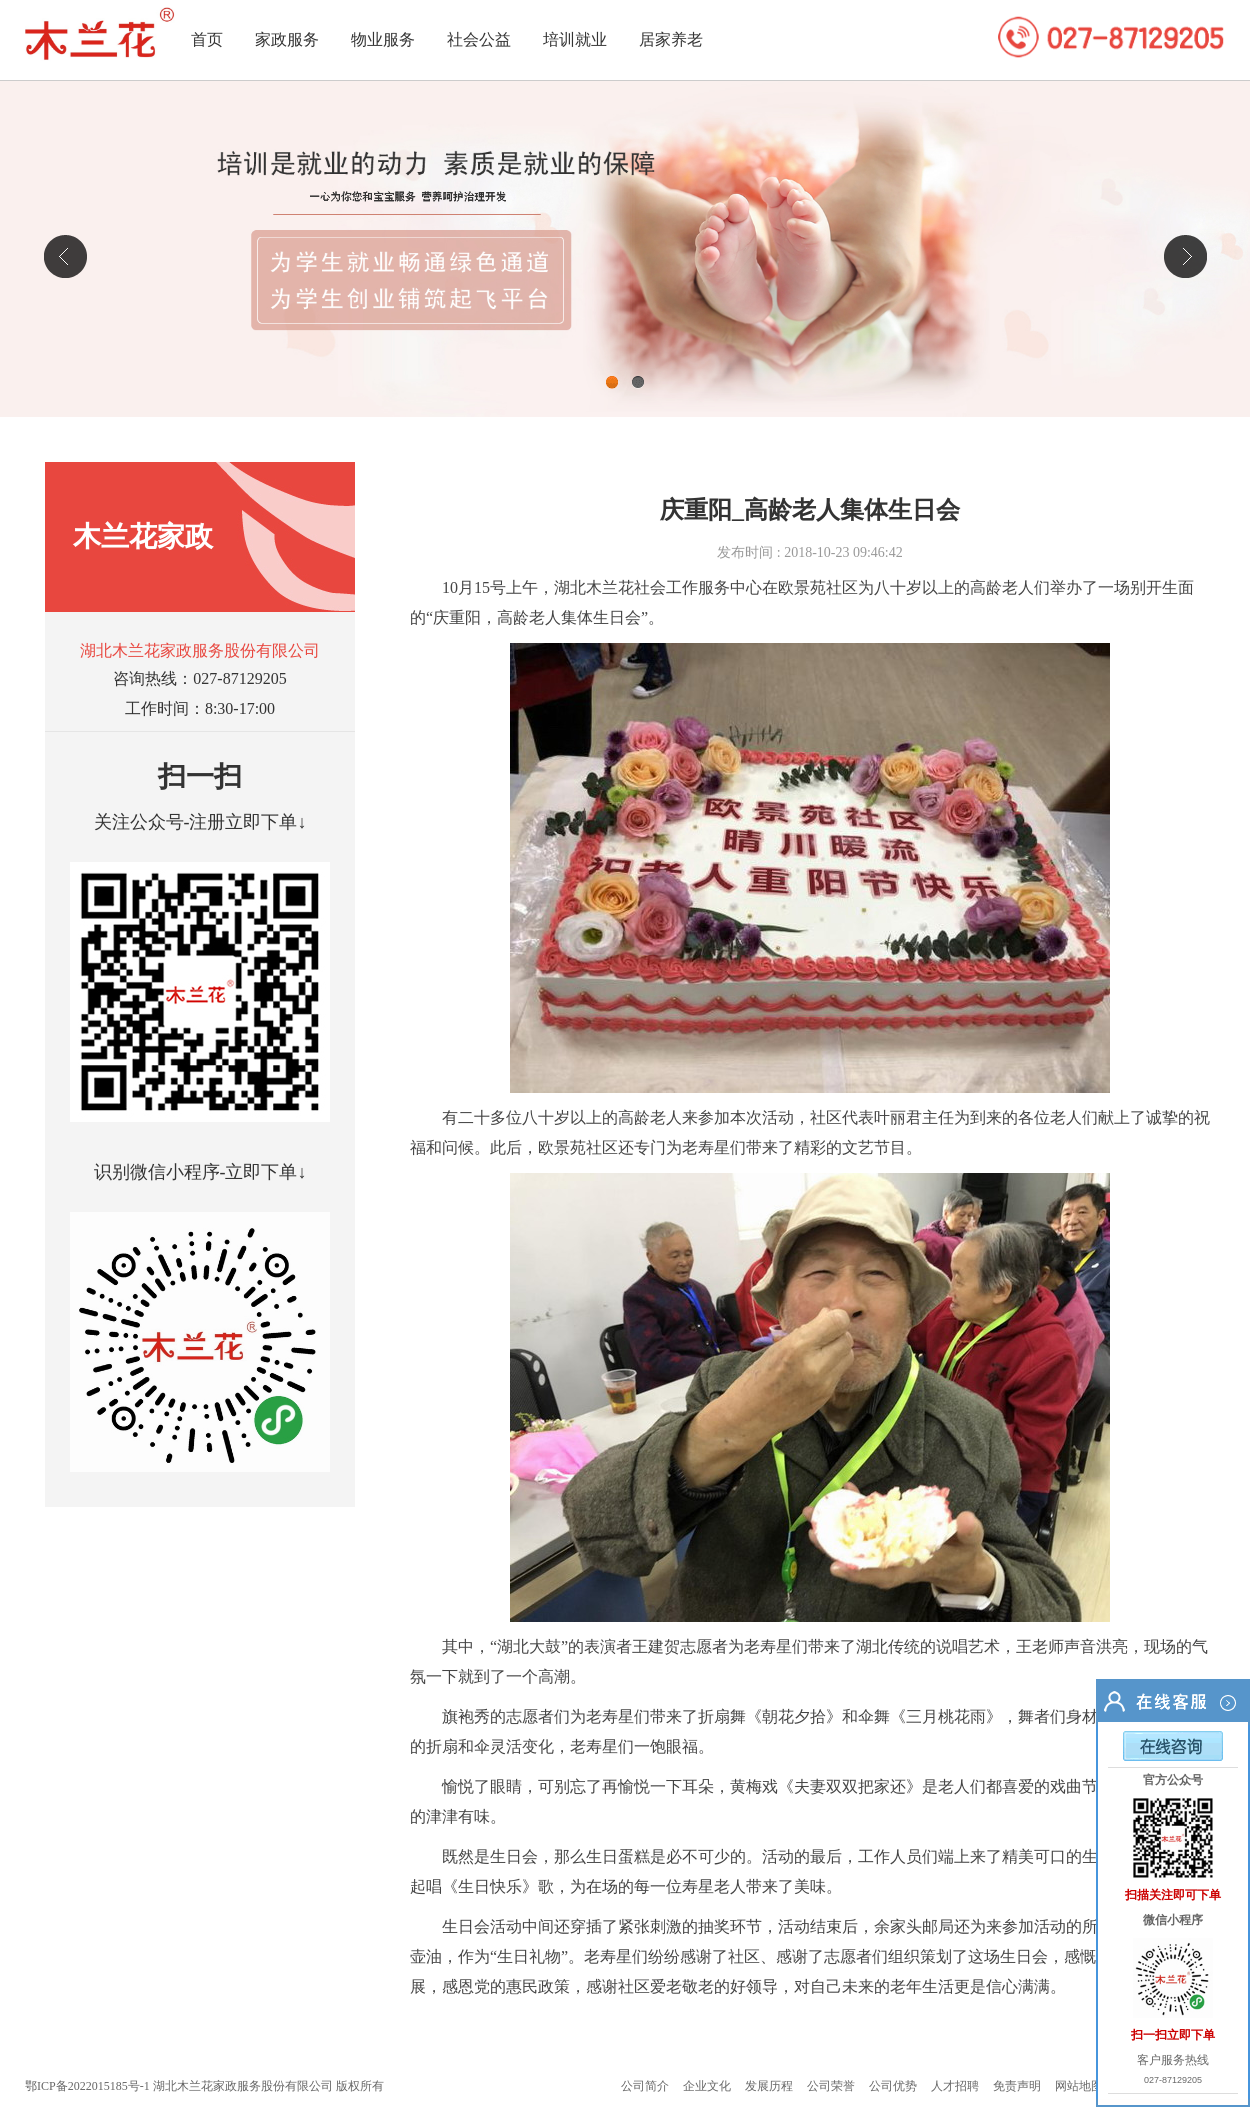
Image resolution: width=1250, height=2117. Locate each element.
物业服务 (383, 39)
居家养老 (671, 39)
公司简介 (645, 2086)
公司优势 (893, 2086)
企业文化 (707, 2086)
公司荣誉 (831, 2086)
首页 (207, 39)
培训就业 (575, 39)
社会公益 (479, 39)
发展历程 (769, 2086)
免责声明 (1017, 2086)
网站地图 (1079, 2086)
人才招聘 (955, 2086)
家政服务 (287, 39)
